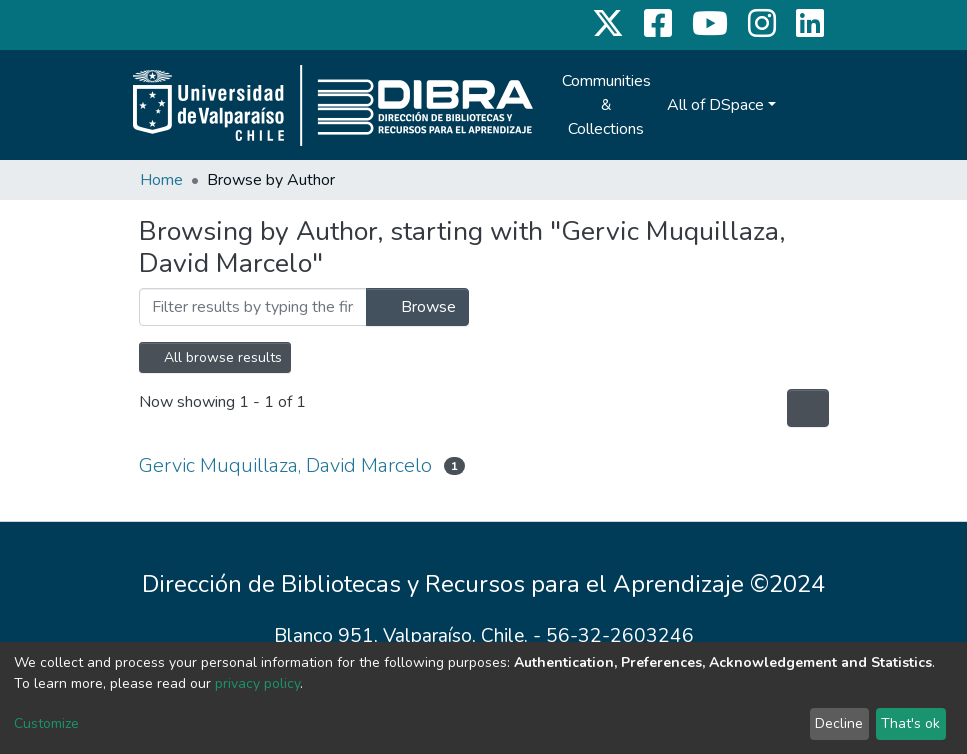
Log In (836, 105)
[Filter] (253, 307)
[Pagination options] (808, 408)
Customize (46, 723)
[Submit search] (796, 105)
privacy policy (257, 683)
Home (161, 180)
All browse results (215, 357)
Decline (839, 723)
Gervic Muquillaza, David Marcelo (285, 465)
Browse (417, 307)
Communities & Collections (606, 105)
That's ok (910, 723)
